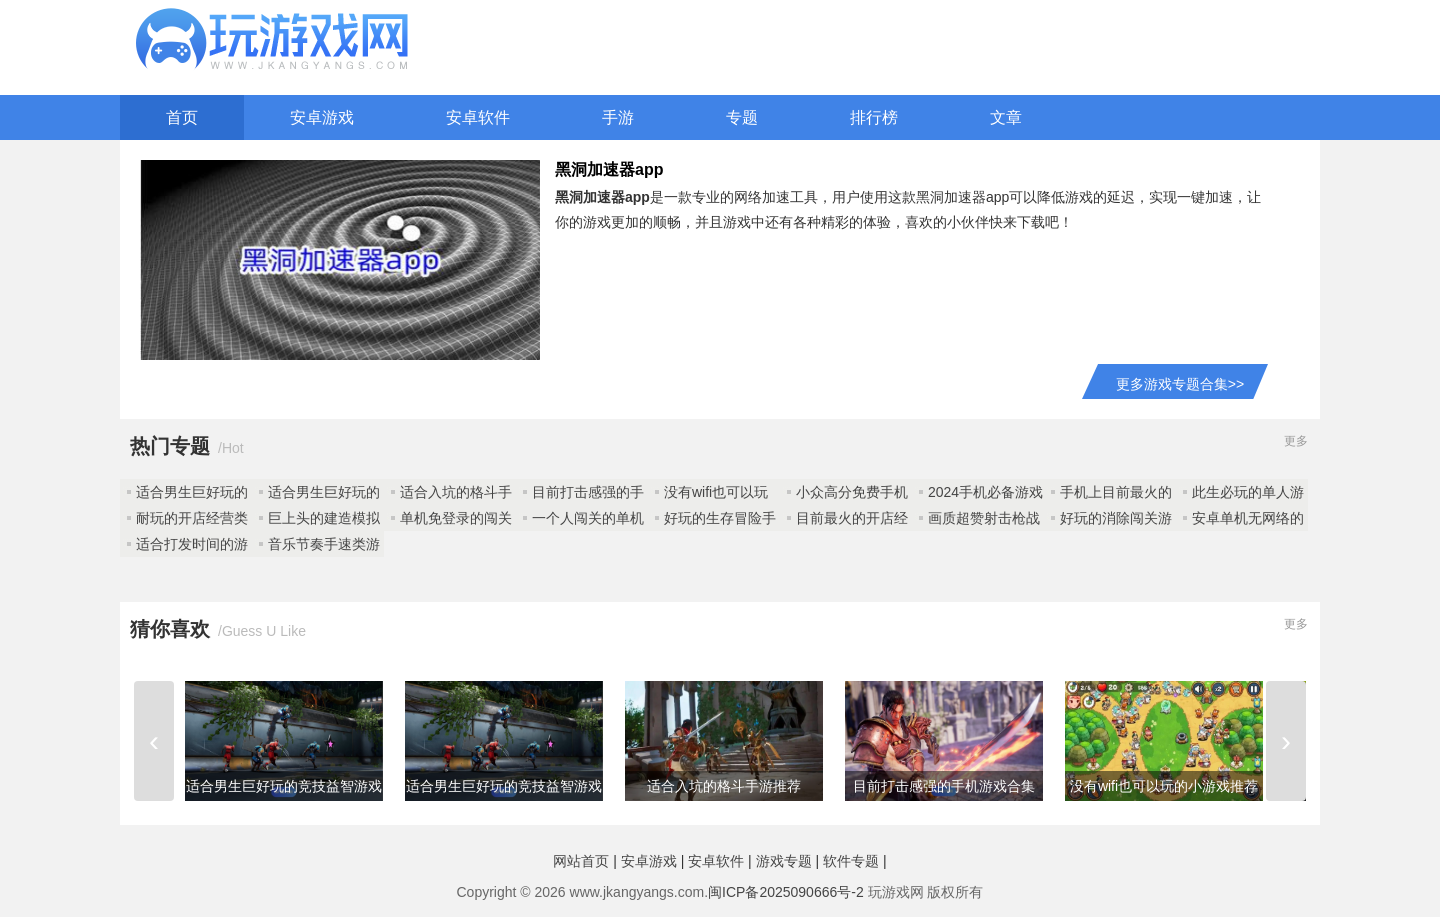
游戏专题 (784, 861)
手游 (618, 117)
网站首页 (581, 861)
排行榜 (874, 117)
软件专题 (851, 861)
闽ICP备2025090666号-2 (786, 892)
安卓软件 (478, 117)
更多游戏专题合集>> (1180, 384)
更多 (1296, 441)
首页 (182, 117)
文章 (1006, 117)
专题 (742, 117)
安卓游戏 (322, 117)
